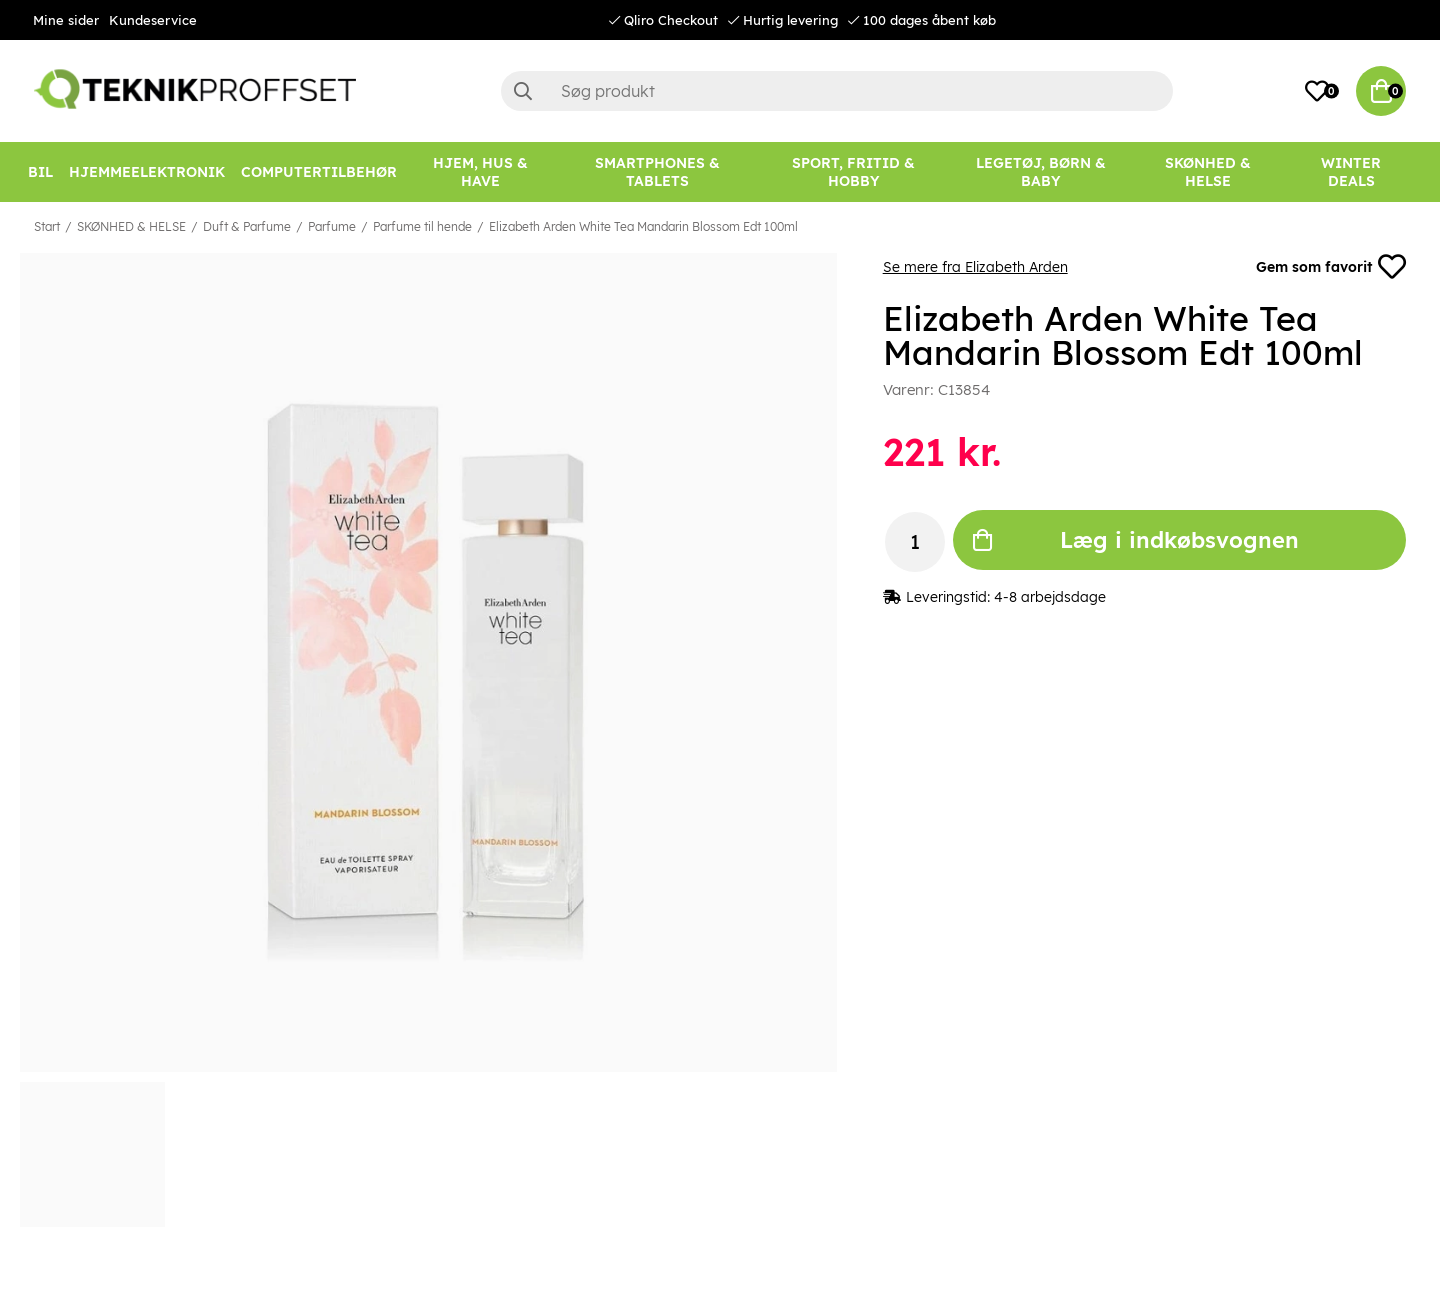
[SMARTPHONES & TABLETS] (657, 172)
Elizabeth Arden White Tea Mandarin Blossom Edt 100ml (643, 226)
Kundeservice (153, 20)
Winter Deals (1351, 172)
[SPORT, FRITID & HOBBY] (854, 172)
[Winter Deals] (1351, 172)
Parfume (332, 226)
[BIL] (40, 172)
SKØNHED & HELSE (131, 226)
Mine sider (66, 20)
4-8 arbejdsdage (1050, 597)
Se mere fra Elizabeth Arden (975, 267)
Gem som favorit (1331, 267)
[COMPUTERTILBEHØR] (319, 172)
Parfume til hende (422, 226)
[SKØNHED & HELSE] (1207, 172)
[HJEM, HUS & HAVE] (480, 172)
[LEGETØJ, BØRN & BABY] (1041, 172)
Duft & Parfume (247, 226)
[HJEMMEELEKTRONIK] (147, 172)
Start (47, 226)
